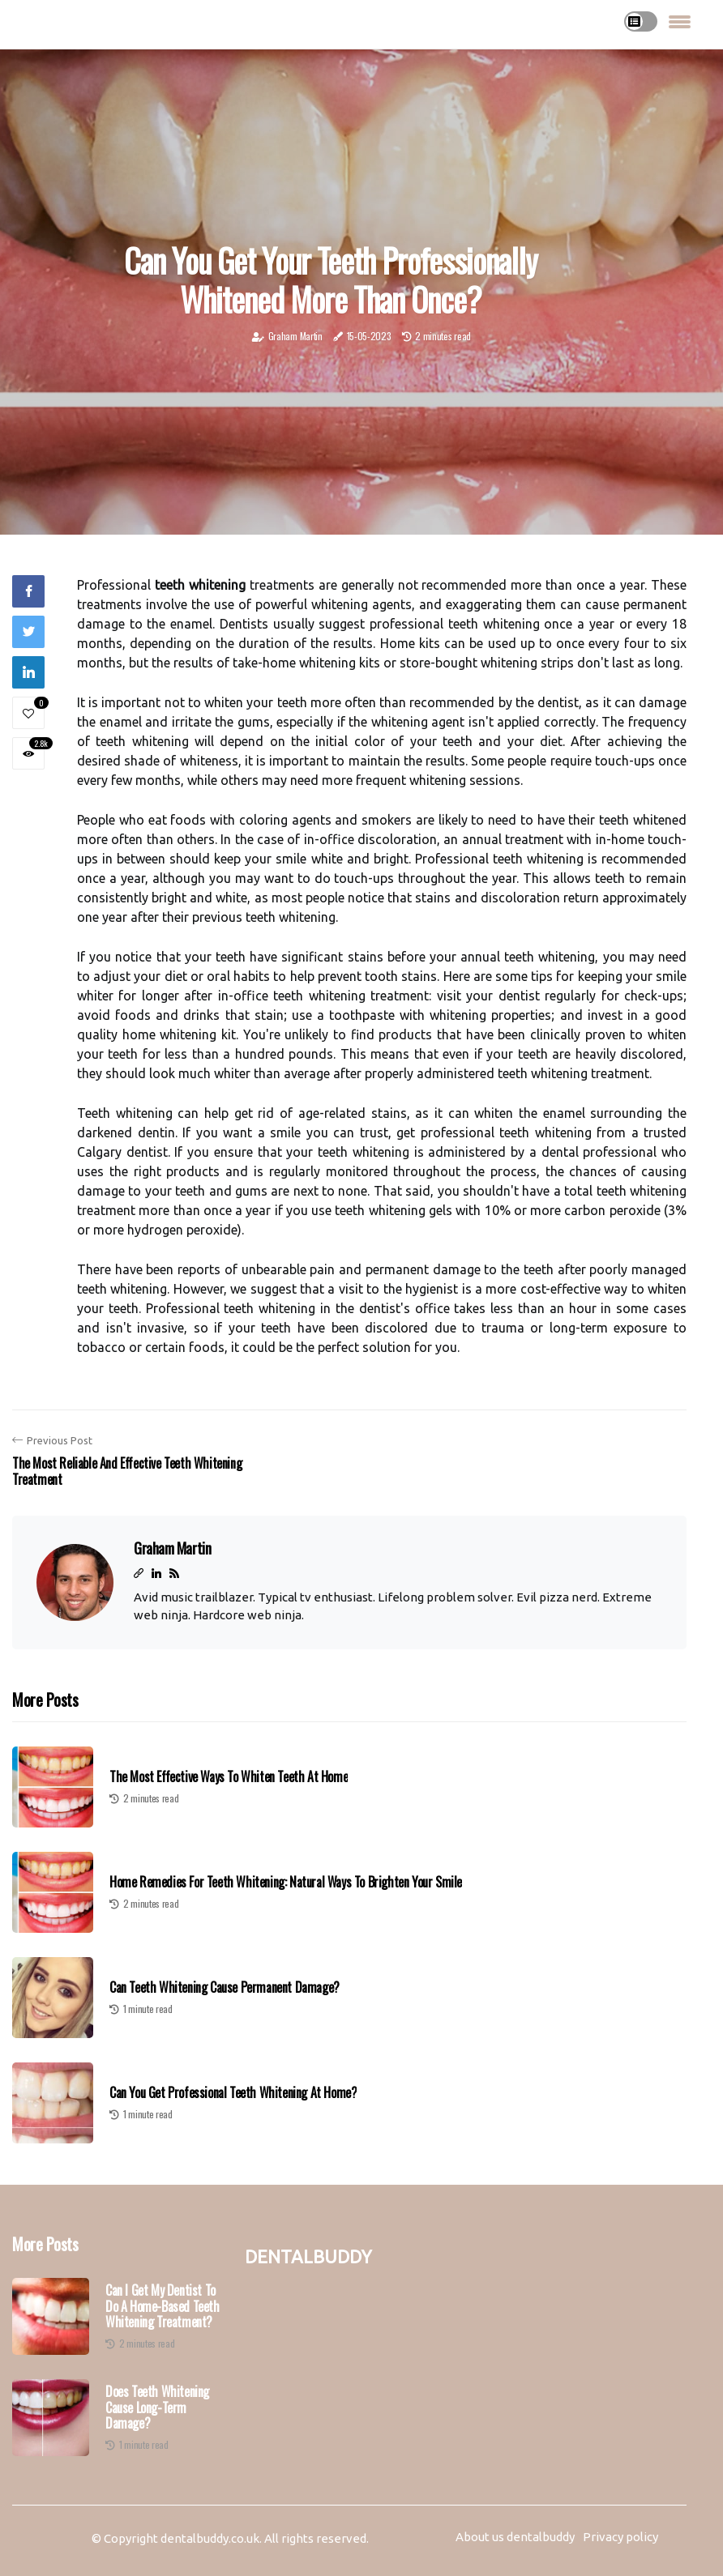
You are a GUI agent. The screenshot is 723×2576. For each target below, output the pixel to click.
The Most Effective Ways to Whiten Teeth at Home (228, 1777)
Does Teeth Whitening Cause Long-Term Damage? (157, 2407)
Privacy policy (620, 2537)
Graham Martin (295, 336)
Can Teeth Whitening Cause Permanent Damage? (224, 1987)
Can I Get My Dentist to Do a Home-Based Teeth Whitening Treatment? (162, 2306)
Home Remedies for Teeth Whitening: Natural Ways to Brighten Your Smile (285, 1882)
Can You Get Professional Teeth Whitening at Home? (233, 2092)
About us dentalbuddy (515, 2537)
